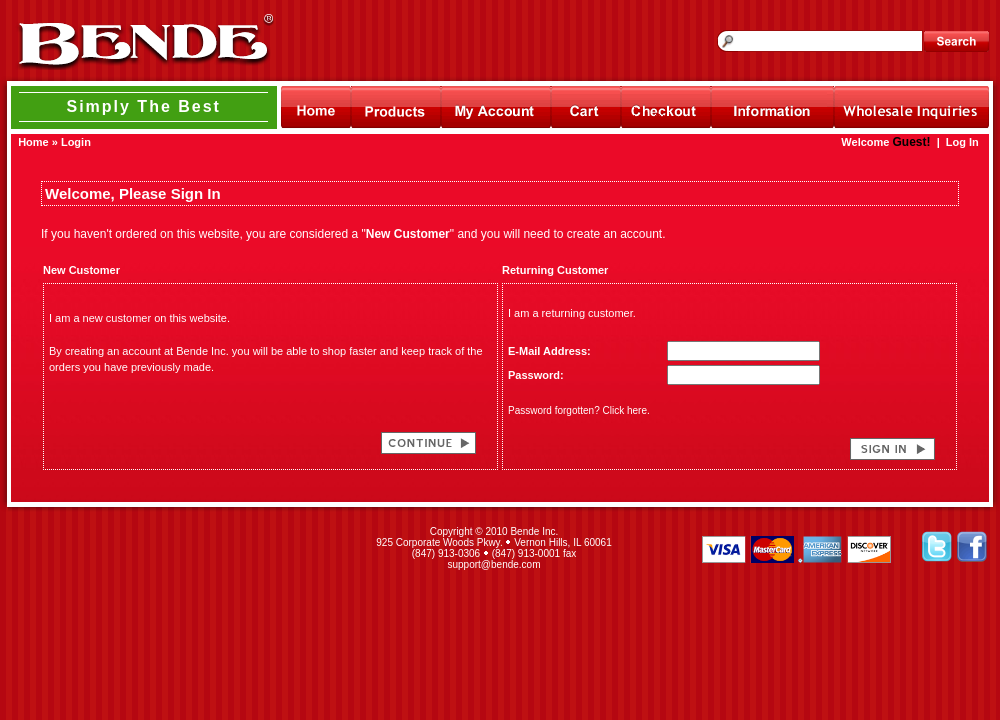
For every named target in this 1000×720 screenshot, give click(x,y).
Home (33, 142)
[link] (178, 547)
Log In (962, 142)
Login (76, 142)
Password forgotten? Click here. (579, 410)
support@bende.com (494, 564)
